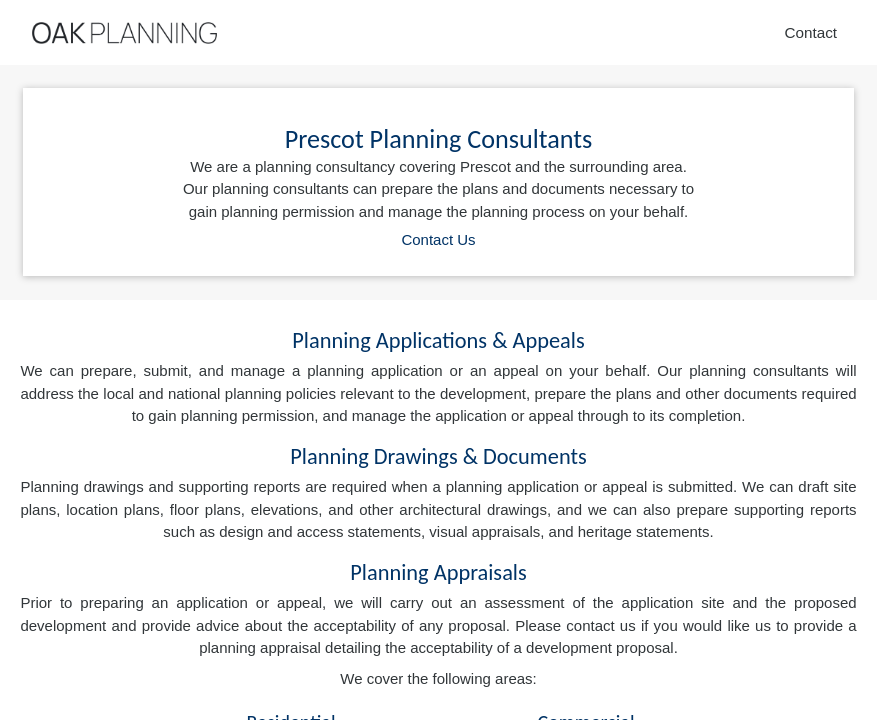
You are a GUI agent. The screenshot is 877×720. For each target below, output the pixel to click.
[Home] (124, 33)
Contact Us (438, 239)
